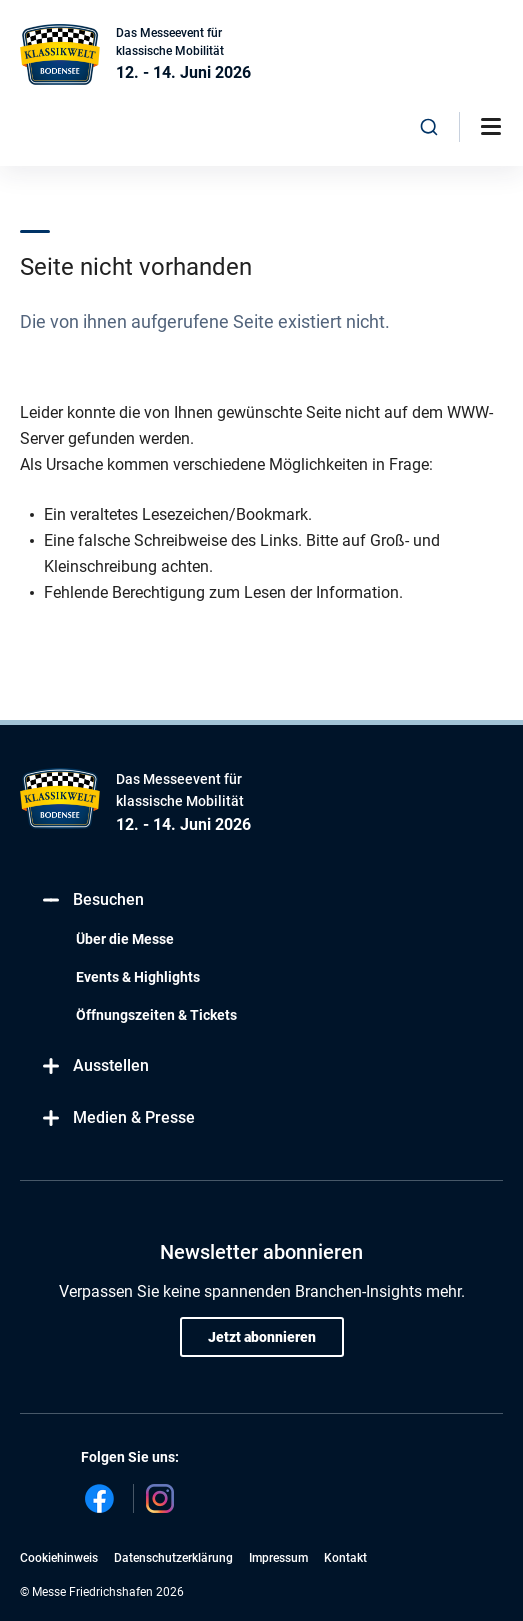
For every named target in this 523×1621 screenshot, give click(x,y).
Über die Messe (125, 939)
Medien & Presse (117, 1118)
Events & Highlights (138, 977)
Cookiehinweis (59, 1558)
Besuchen (92, 900)
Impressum (278, 1558)
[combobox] (429, 127)
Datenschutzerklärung (173, 1558)
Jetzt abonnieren (262, 1337)
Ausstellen (94, 1066)
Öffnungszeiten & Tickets (156, 1015)
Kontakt (345, 1558)
